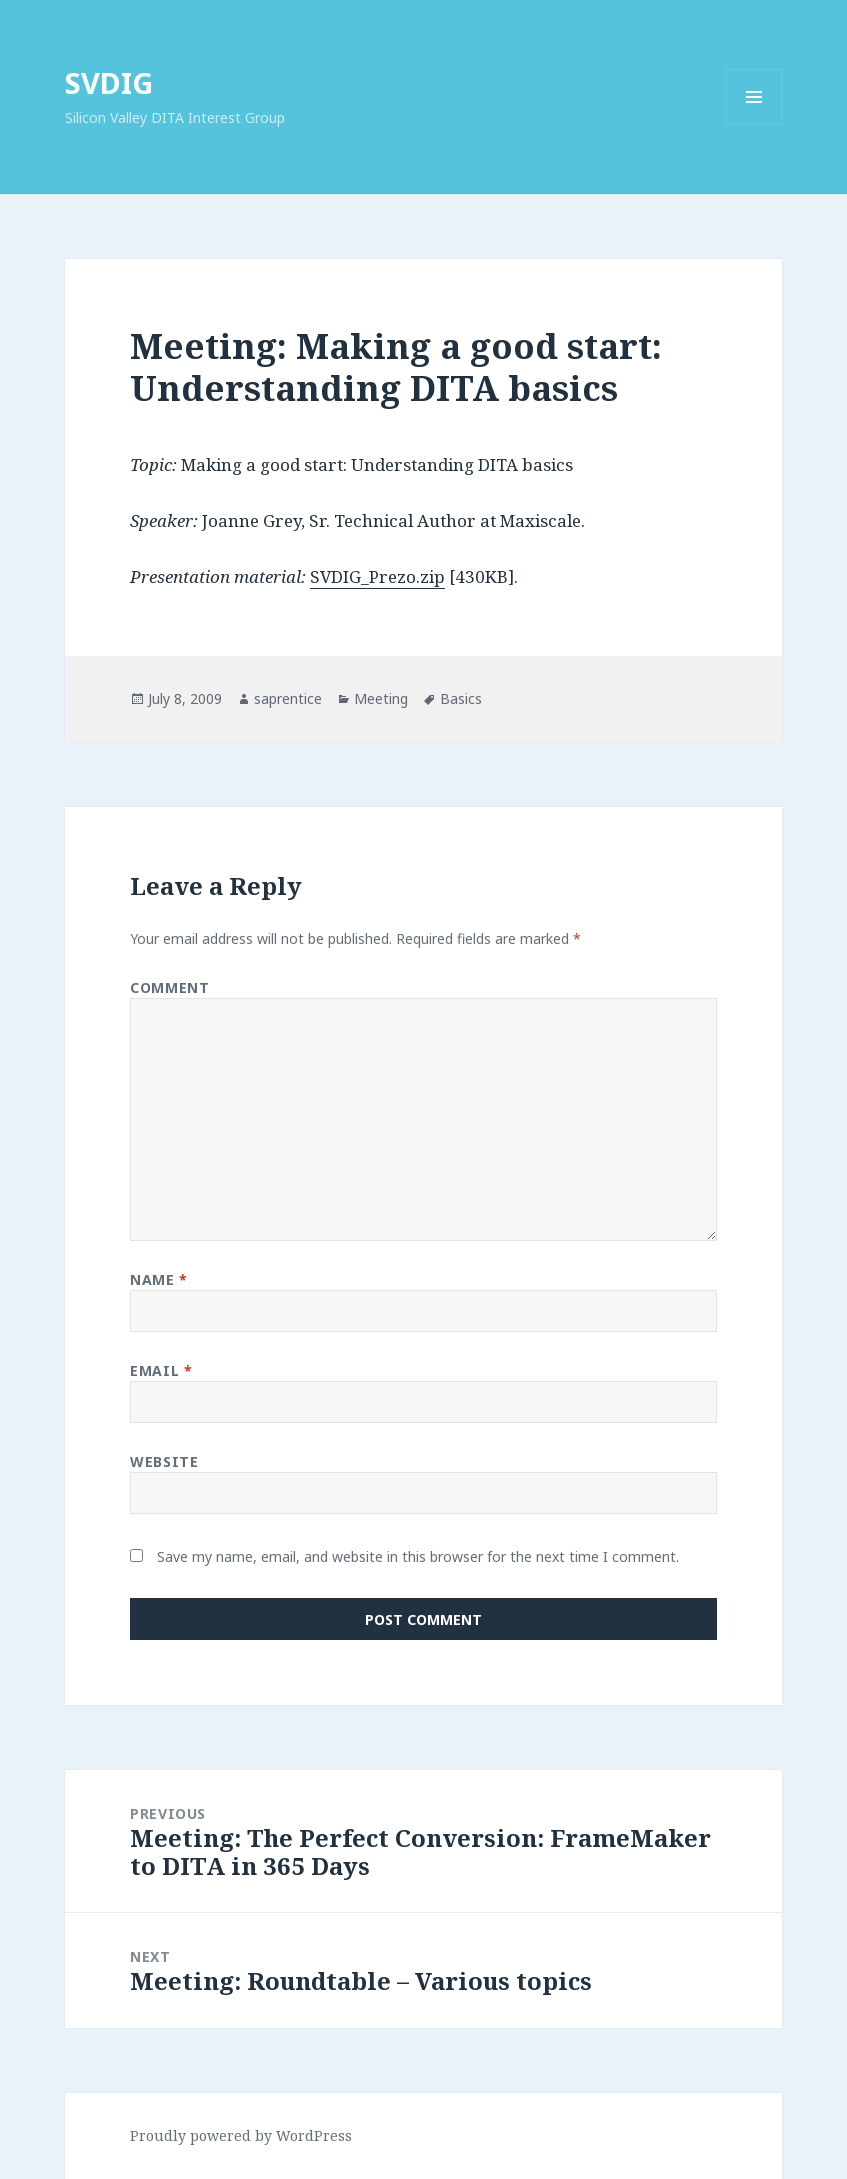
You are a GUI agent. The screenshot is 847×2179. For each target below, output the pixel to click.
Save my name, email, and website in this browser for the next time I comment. (418, 1556)
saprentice (288, 698)
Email (161, 1370)
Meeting (381, 698)
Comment (169, 987)
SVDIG (109, 82)
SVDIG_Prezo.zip (377, 576)
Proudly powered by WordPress (241, 2135)
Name (158, 1279)
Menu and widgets (754, 124)
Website (164, 1461)
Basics (461, 698)
